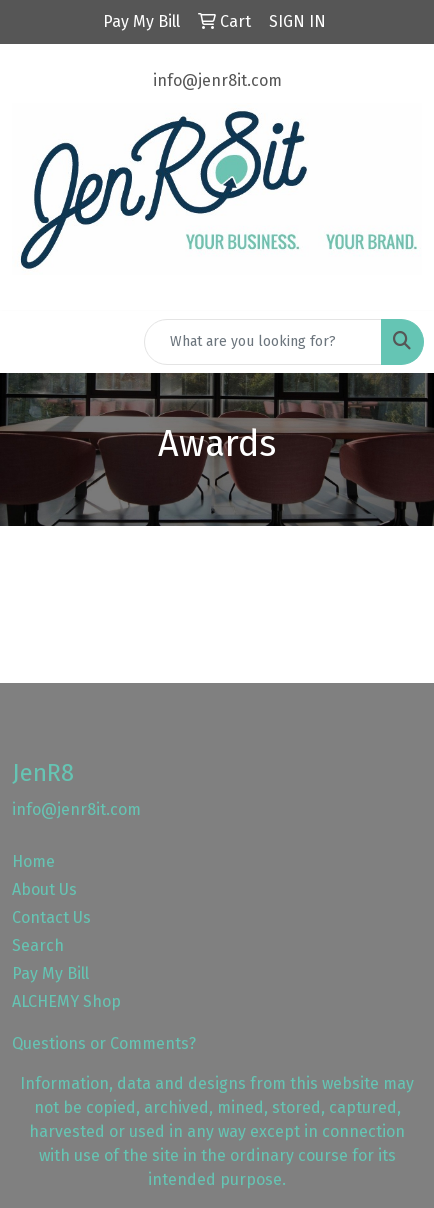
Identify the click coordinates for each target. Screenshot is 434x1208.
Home (33, 861)
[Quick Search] (263, 342)
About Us (44, 889)
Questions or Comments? (104, 1043)
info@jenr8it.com (217, 80)
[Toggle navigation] (31, 342)
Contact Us (51, 917)
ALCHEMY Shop (66, 1001)
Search (38, 945)
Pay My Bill (50, 973)
